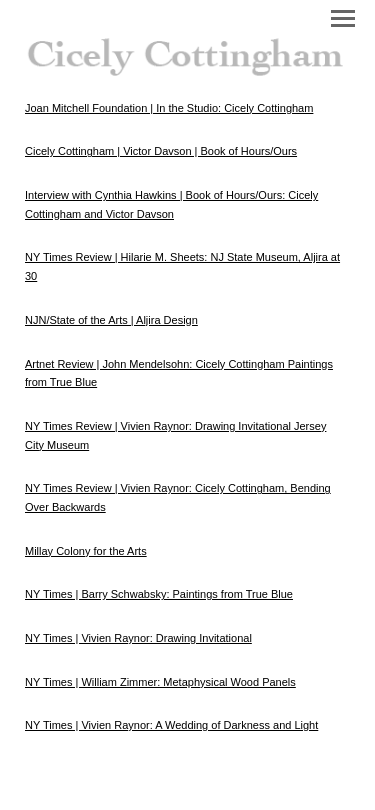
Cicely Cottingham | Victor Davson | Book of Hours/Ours (161, 151)
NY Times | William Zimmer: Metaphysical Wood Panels (160, 682)
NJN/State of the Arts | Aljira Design (111, 320)
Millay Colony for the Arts (86, 551)
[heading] (187, 49)
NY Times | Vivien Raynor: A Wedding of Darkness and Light (171, 725)
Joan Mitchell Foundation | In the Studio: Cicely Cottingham (169, 108)
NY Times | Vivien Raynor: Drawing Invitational (138, 638)
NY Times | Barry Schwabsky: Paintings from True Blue (159, 594)
